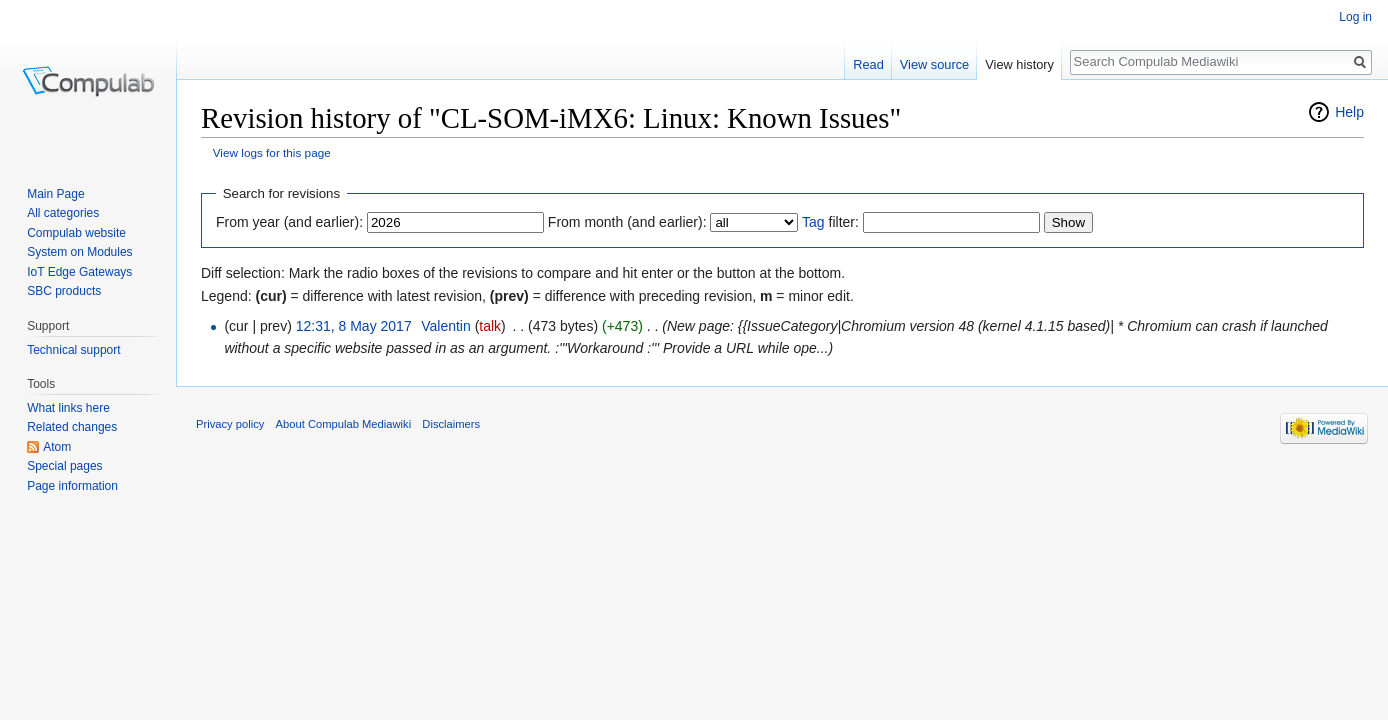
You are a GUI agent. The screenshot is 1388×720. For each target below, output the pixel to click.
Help (1349, 112)
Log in (1355, 17)
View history (1019, 64)
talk (490, 326)
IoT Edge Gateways (79, 272)
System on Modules (79, 252)
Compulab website (76, 233)
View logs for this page (272, 152)
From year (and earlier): (289, 222)
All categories (63, 213)
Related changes (72, 427)
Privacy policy (230, 424)
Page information (72, 486)
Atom (57, 447)
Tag (813, 222)
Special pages (64, 466)
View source (934, 64)
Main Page (55, 194)
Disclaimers (451, 424)
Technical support (73, 350)
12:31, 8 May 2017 (354, 326)
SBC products (64, 291)
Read (868, 64)
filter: (830, 222)
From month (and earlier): (627, 222)
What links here (68, 408)
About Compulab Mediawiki (344, 424)
